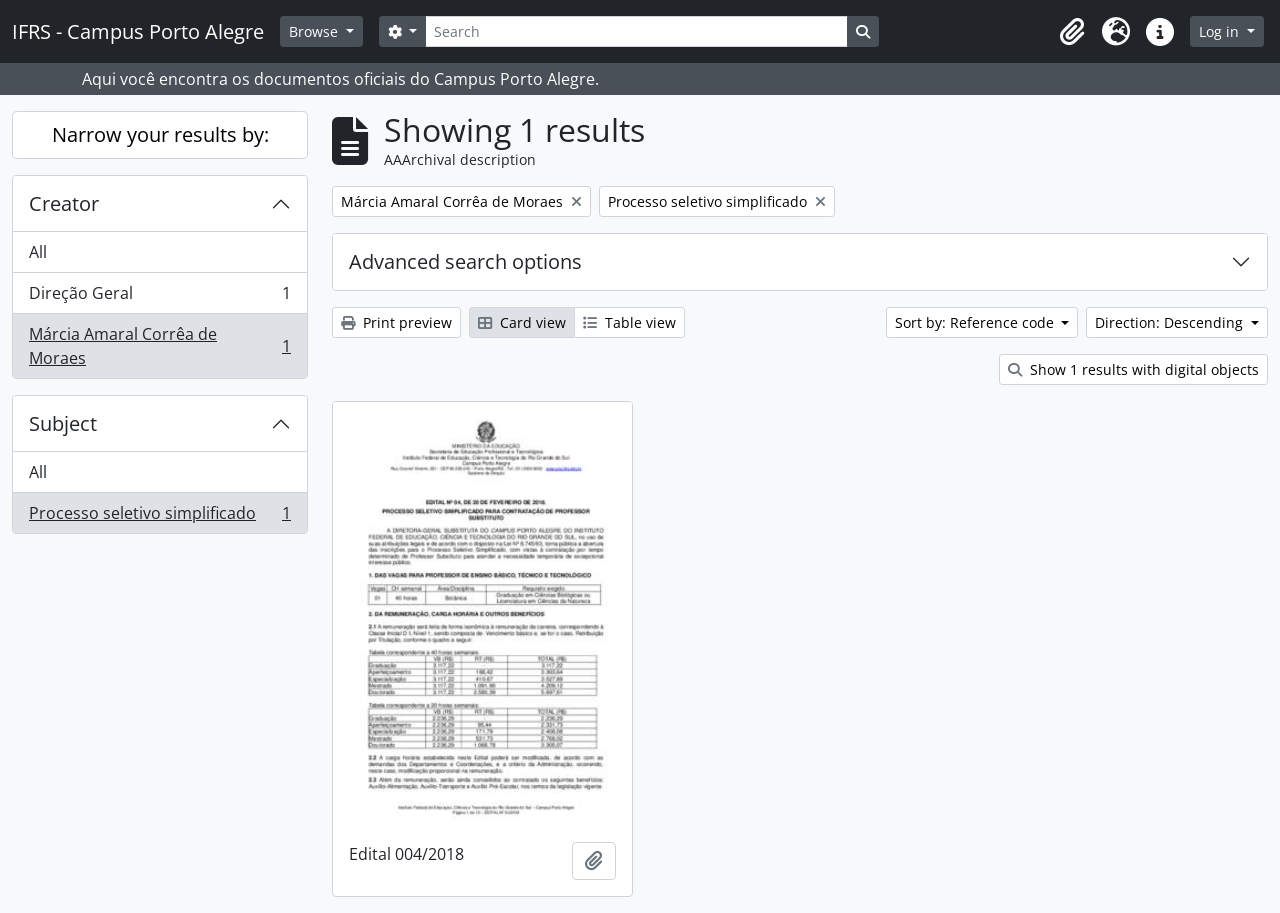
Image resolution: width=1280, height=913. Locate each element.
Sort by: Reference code (976, 322)
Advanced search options (465, 261)
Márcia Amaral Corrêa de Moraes (159, 346)
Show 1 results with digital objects (1133, 369)
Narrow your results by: (160, 134)
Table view (629, 322)
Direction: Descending (1171, 322)
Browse (315, 31)
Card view (522, 322)
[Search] (636, 31)
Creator (64, 203)
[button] (1072, 32)
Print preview (396, 322)
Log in (1221, 31)
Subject (63, 423)
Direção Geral (159, 297)
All (38, 252)
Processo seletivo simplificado (159, 517)
